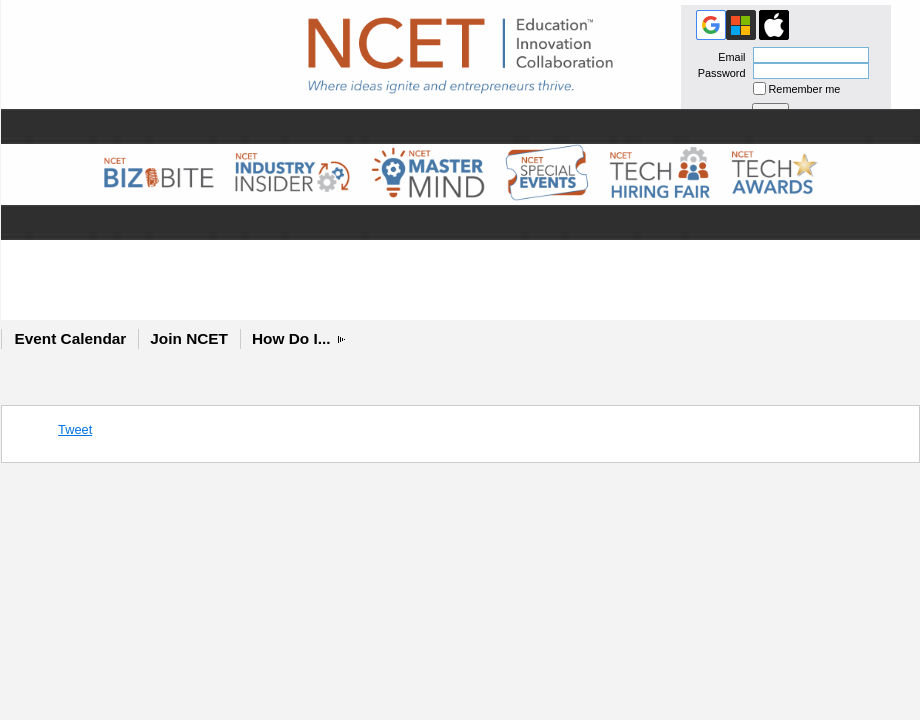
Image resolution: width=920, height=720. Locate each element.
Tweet (75, 429)
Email (728, 57)
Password (717, 73)
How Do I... (291, 338)
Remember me (805, 89)
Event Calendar (71, 338)
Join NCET (189, 338)
